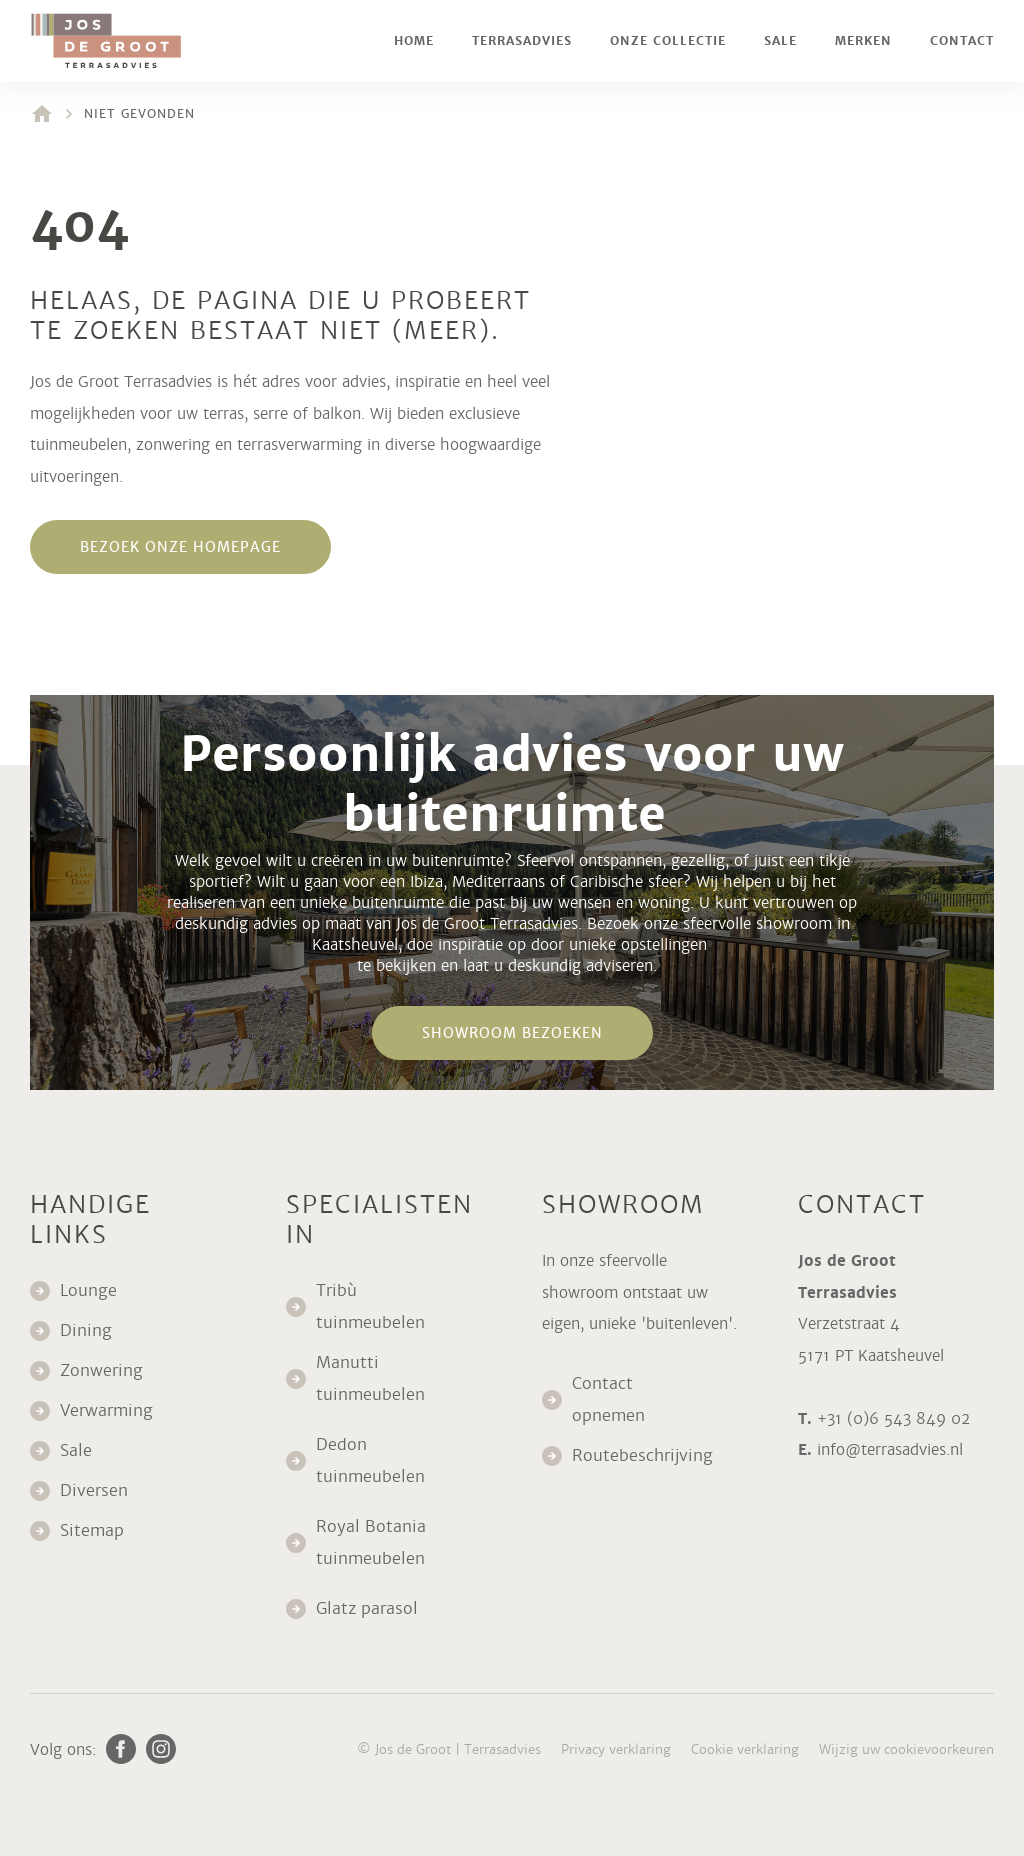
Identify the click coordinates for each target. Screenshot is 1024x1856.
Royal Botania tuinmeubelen (373, 1542)
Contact (962, 41)
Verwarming (106, 1410)
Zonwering (101, 1370)
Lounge (88, 1290)
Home (414, 41)
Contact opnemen (608, 1399)
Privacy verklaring (616, 1749)
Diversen (94, 1490)
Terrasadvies (522, 41)
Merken (863, 41)
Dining (86, 1330)
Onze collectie (668, 41)
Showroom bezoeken (512, 1033)
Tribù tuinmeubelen (370, 1306)
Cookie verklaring (745, 1749)
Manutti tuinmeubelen (373, 1378)
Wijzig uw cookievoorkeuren (906, 1749)
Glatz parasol (369, 1608)
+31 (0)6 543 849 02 (893, 1418)
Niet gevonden (139, 114)
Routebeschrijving (642, 1455)
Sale (780, 41)
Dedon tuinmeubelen (370, 1460)
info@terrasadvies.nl (890, 1449)
